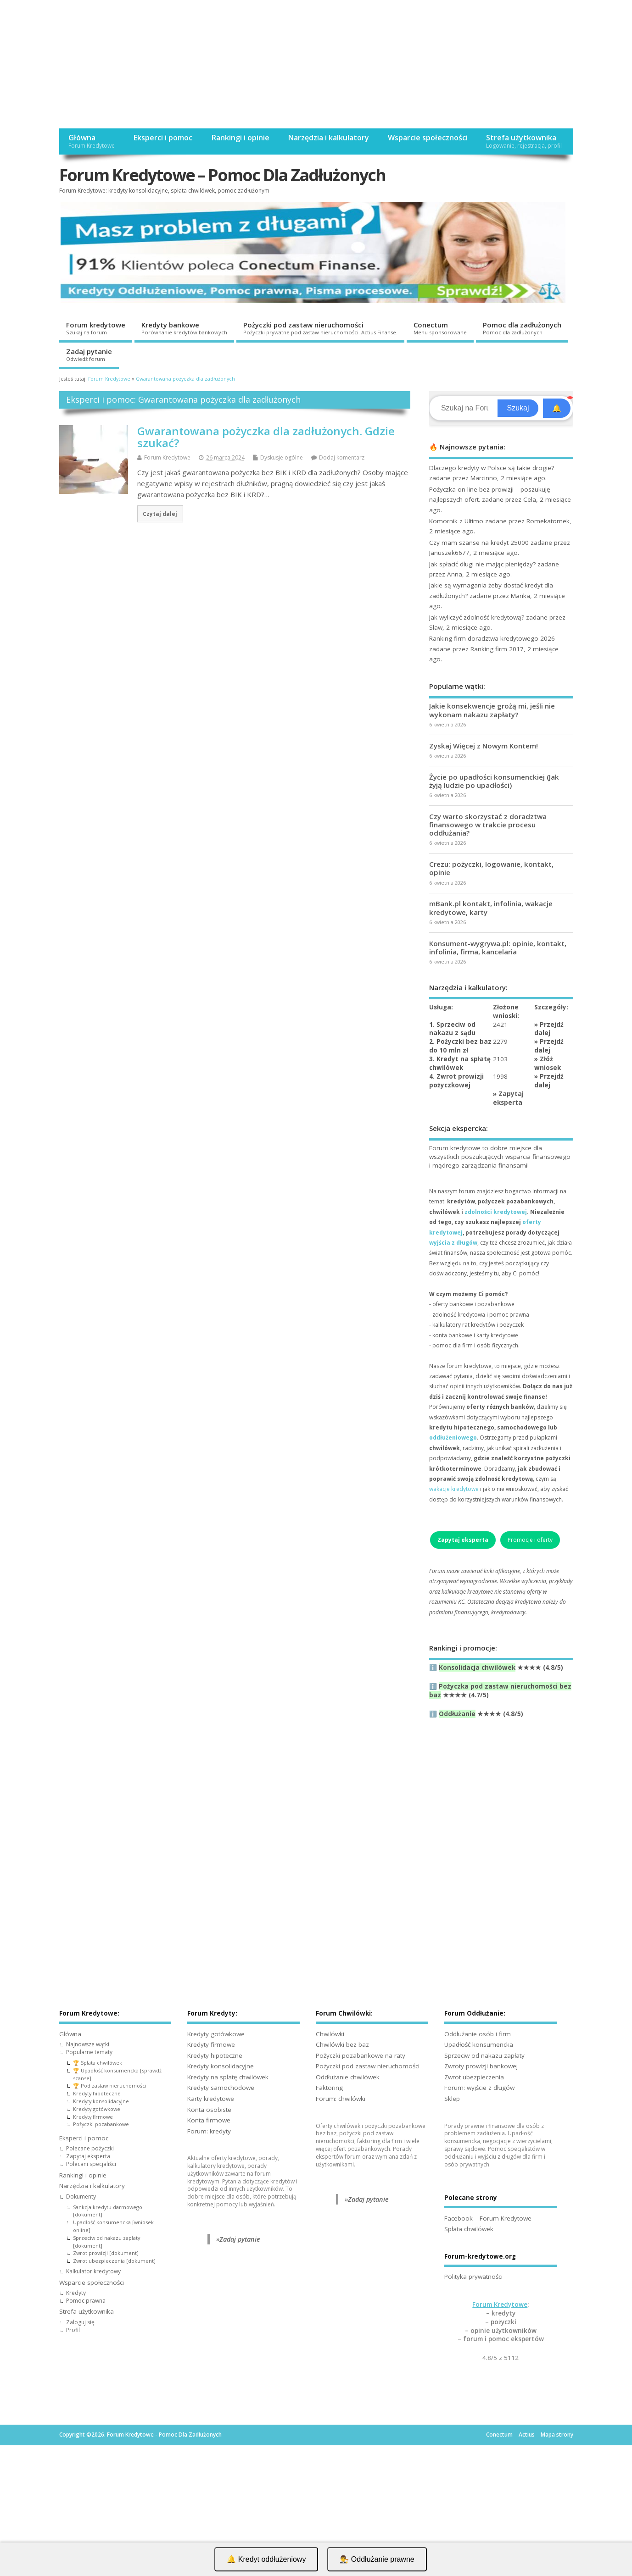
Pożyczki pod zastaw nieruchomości (320, 328)
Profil (73, 2330)
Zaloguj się (80, 2322)
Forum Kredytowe (167, 457)
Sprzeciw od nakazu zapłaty (484, 2055)
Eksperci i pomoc (162, 138)
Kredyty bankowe (184, 328)
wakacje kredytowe (454, 1489)
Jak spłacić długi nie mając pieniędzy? (482, 564)
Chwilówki (330, 2034)
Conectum (440, 328)
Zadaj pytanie (89, 354)
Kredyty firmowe (93, 2116)
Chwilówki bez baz (342, 2044)
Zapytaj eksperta (508, 1098)
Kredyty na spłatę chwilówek (227, 2077)
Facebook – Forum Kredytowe (487, 2218)
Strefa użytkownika (524, 141)
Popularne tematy (89, 2052)
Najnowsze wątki (87, 2044)
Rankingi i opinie (240, 138)
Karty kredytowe (210, 2098)
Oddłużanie (457, 1714)
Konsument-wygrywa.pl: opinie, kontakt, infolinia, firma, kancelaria (497, 947)
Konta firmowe (208, 2120)
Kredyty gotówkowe (96, 2108)
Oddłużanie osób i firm (477, 2034)
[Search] (465, 408)
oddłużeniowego (453, 1437)
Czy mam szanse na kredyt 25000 (479, 542)
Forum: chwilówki (340, 2098)
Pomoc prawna (86, 2301)
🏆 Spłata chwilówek (97, 2062)
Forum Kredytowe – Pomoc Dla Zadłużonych (222, 175)
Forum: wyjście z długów (479, 2087)
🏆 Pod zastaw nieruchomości (109, 2085)
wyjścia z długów (453, 1242)
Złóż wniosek (547, 1063)
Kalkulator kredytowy (93, 2271)
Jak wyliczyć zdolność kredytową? (476, 617)
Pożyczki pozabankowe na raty (360, 2055)
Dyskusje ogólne (281, 457)
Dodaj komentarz (341, 457)
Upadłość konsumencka (478, 2044)
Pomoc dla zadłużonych (522, 328)
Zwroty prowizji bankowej (481, 2066)
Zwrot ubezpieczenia (474, 2077)
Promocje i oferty (530, 1540)
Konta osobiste (209, 2109)
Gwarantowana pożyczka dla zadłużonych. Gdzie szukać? (266, 436)
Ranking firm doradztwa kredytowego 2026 (492, 638)
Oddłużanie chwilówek (348, 2077)
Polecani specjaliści (91, 2164)
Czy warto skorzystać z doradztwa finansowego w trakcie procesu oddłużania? (488, 824)
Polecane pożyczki (90, 2148)
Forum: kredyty (209, 2131)
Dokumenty (81, 2196)
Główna (91, 141)
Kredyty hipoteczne (97, 2093)
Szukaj (518, 408)
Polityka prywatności (473, 2276)
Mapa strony (557, 2434)
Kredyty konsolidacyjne (101, 2101)
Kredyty (76, 2293)
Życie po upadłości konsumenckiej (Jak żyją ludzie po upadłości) (494, 781)
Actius (527, 2434)
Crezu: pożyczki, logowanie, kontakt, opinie (491, 868)
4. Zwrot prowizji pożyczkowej (456, 1080)
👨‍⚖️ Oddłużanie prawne (377, 2559)
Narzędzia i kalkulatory (328, 138)
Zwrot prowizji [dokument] (106, 2252)
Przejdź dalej (549, 1028)
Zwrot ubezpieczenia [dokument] (114, 2260)
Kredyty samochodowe (220, 2087)
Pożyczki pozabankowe (101, 2124)
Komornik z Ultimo (456, 521)
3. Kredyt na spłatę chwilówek (460, 1063)
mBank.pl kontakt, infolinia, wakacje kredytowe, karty (491, 907)
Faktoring (329, 2087)
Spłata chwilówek (468, 2229)
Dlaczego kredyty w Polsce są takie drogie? (491, 468)
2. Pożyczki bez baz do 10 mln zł (460, 1045)
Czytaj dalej (160, 513)
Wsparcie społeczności (428, 138)
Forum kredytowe (95, 328)
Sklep (452, 2098)
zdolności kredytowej (495, 1212)
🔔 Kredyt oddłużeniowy (266, 2559)
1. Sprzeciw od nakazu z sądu (452, 1028)
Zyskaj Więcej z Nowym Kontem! (483, 745)
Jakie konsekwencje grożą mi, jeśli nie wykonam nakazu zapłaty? (492, 710)
